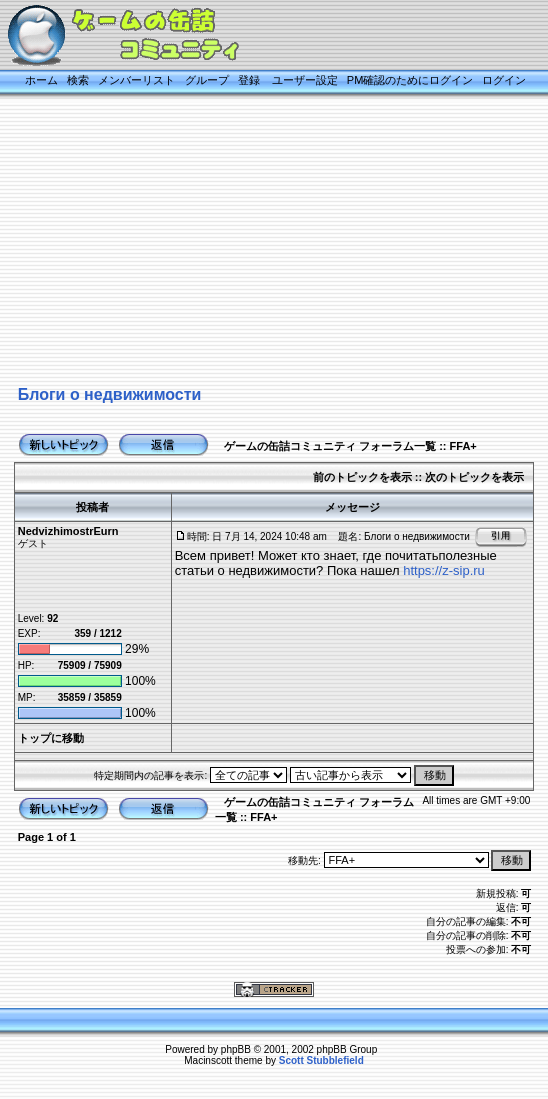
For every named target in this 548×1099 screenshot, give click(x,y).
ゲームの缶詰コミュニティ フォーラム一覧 (330, 446)
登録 (249, 80)
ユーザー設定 (305, 80)
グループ (207, 80)
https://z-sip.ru (444, 570)
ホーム (41, 80)
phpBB (236, 1049)
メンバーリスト (136, 80)
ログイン (504, 80)
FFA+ (463, 446)
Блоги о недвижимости (110, 394)
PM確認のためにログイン (410, 80)
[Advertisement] (273, 242)
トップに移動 (51, 738)
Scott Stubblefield (321, 1060)
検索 (78, 80)
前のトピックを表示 (362, 477)
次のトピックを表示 (474, 477)
